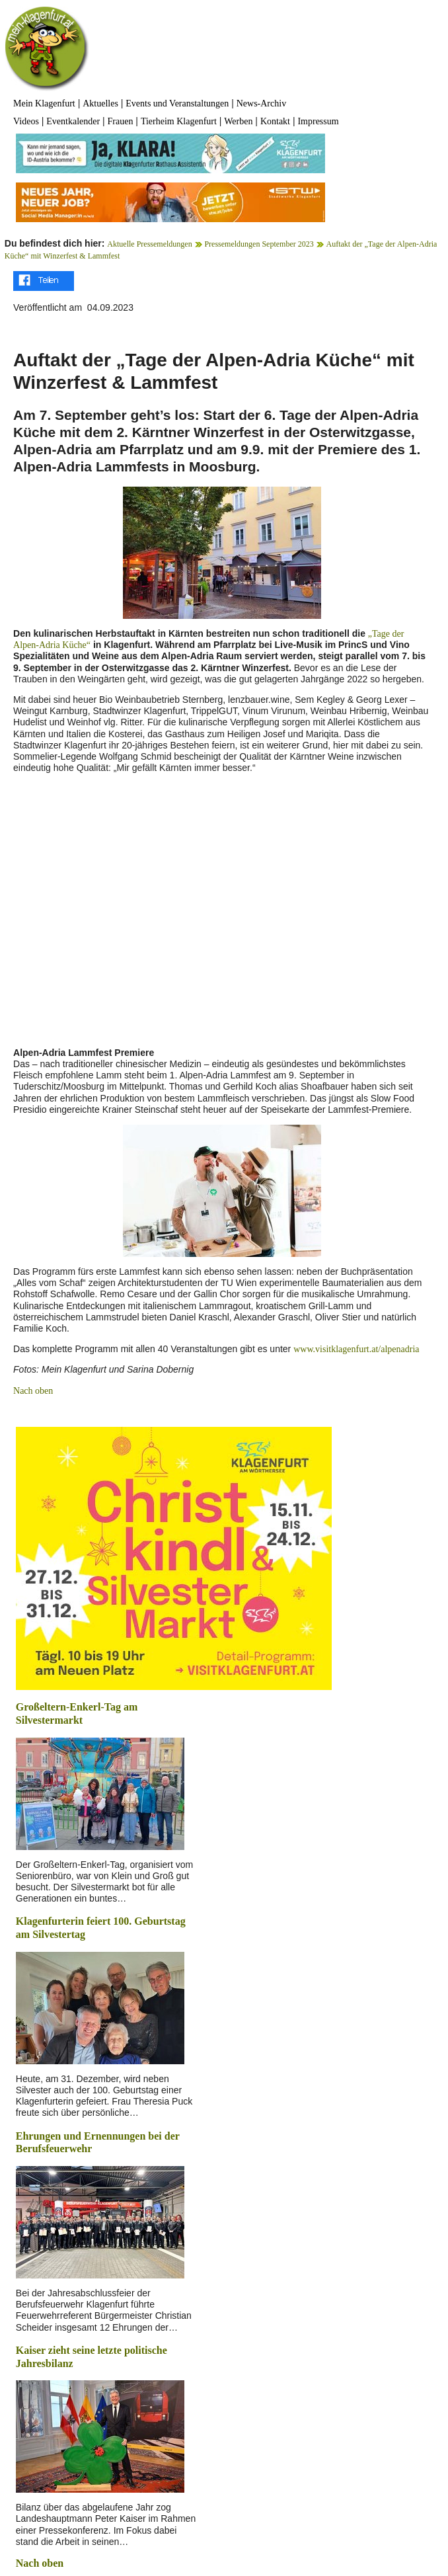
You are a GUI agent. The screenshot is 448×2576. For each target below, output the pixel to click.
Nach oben (33, 1391)
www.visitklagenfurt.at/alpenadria (356, 1349)
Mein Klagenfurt (44, 103)
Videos (26, 121)
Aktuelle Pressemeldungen (149, 244)
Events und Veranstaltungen (177, 103)
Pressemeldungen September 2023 (258, 244)
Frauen (120, 121)
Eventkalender (73, 121)
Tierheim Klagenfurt (179, 121)
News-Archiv (261, 103)
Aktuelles (100, 103)
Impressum (317, 121)
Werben (238, 121)
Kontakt (275, 121)
